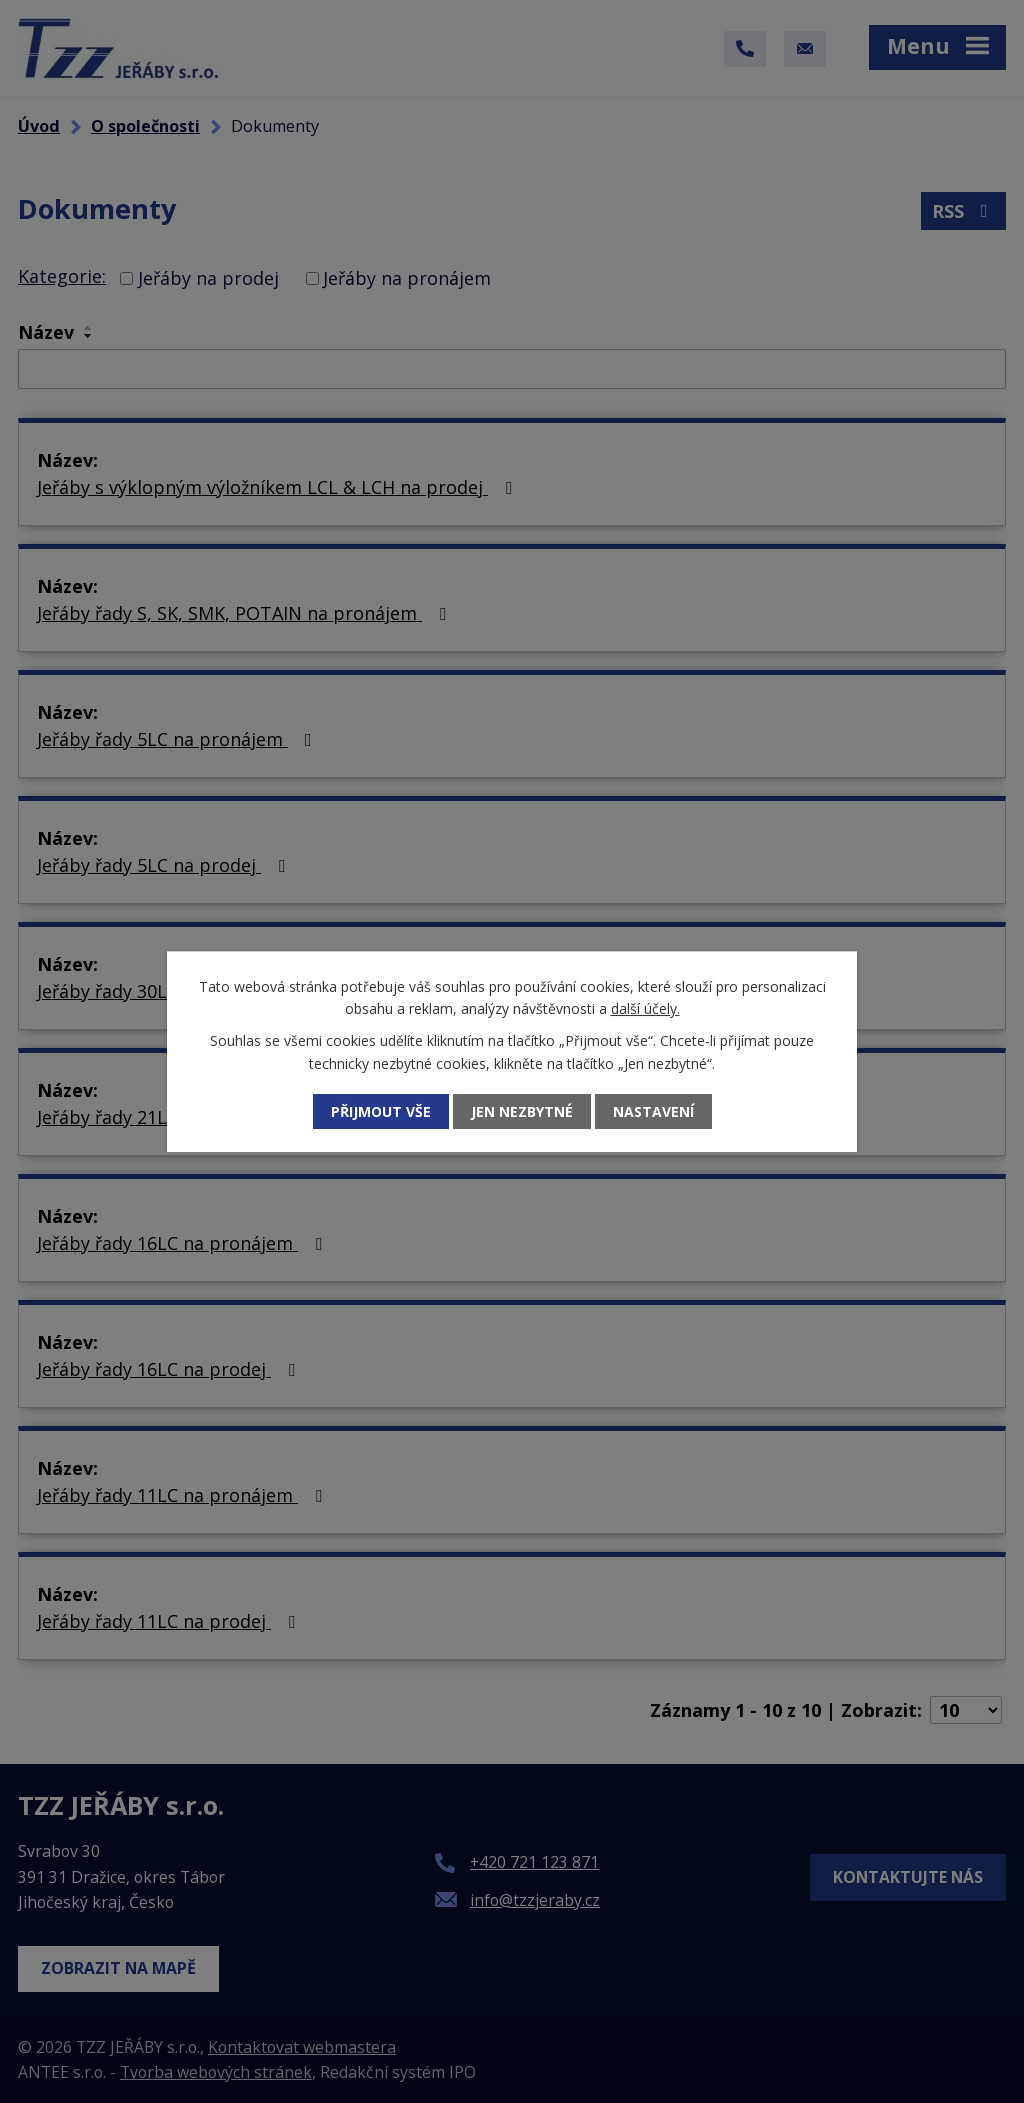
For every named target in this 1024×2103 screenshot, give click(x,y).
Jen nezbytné (522, 1111)
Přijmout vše (381, 1111)
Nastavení (653, 1111)
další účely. (645, 1008)
